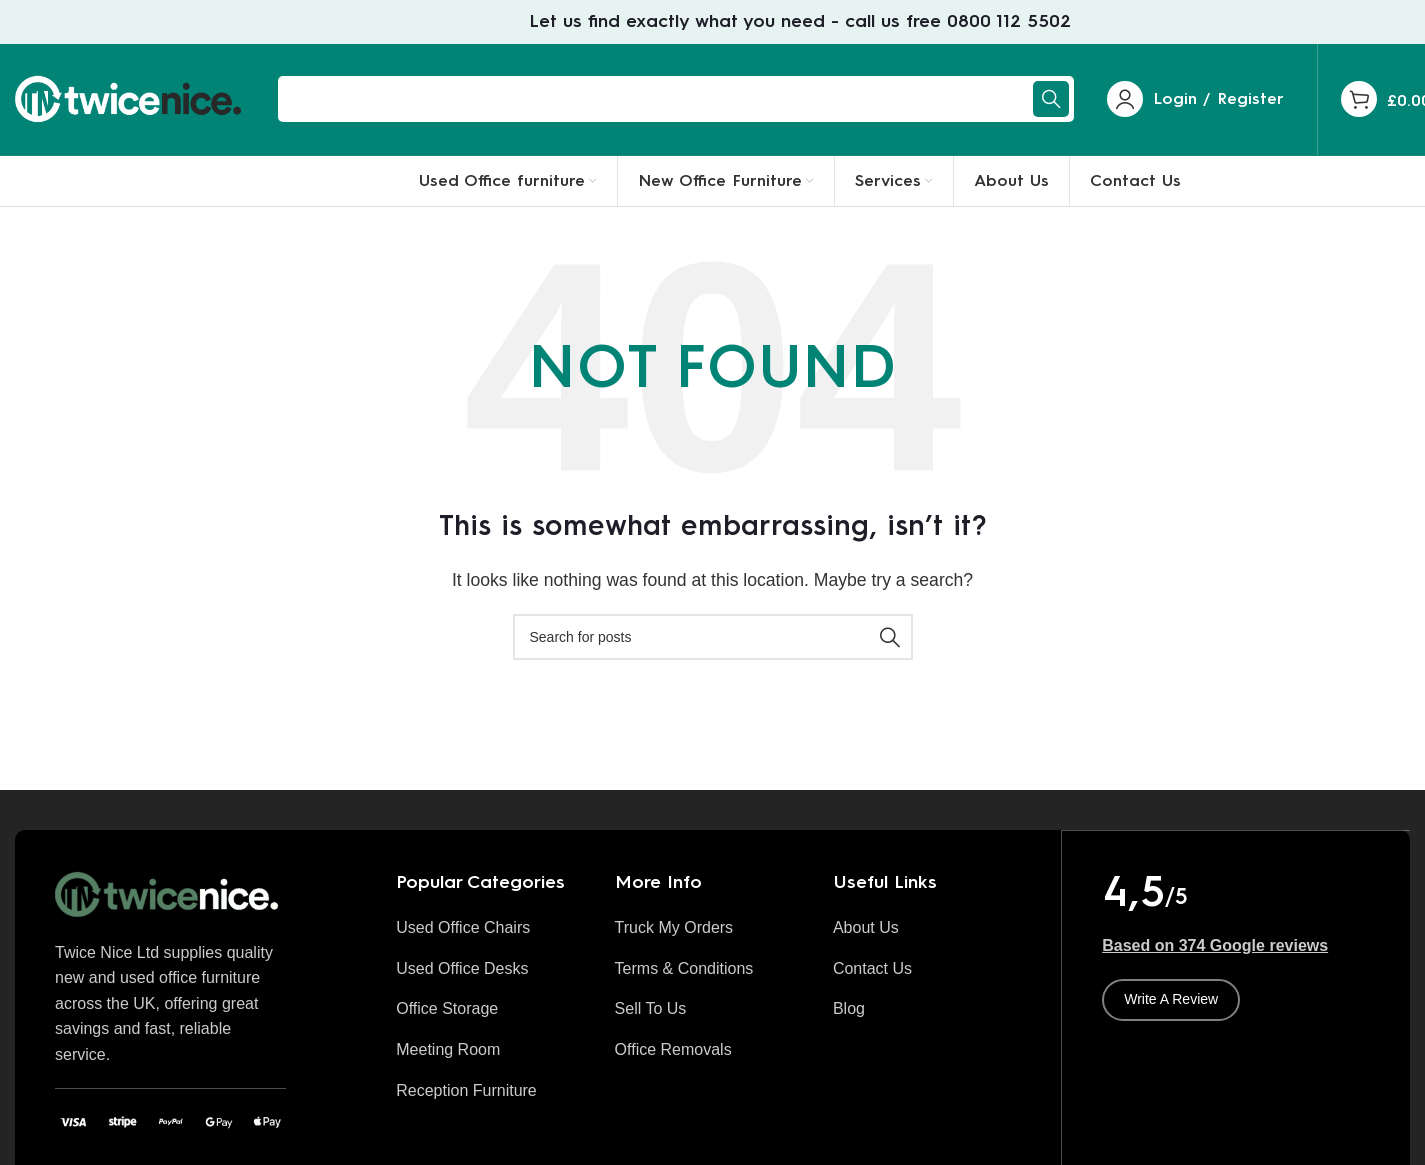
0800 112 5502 (1009, 22)
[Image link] (170, 903)
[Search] (676, 105)
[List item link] (490, 938)
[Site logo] (131, 103)
